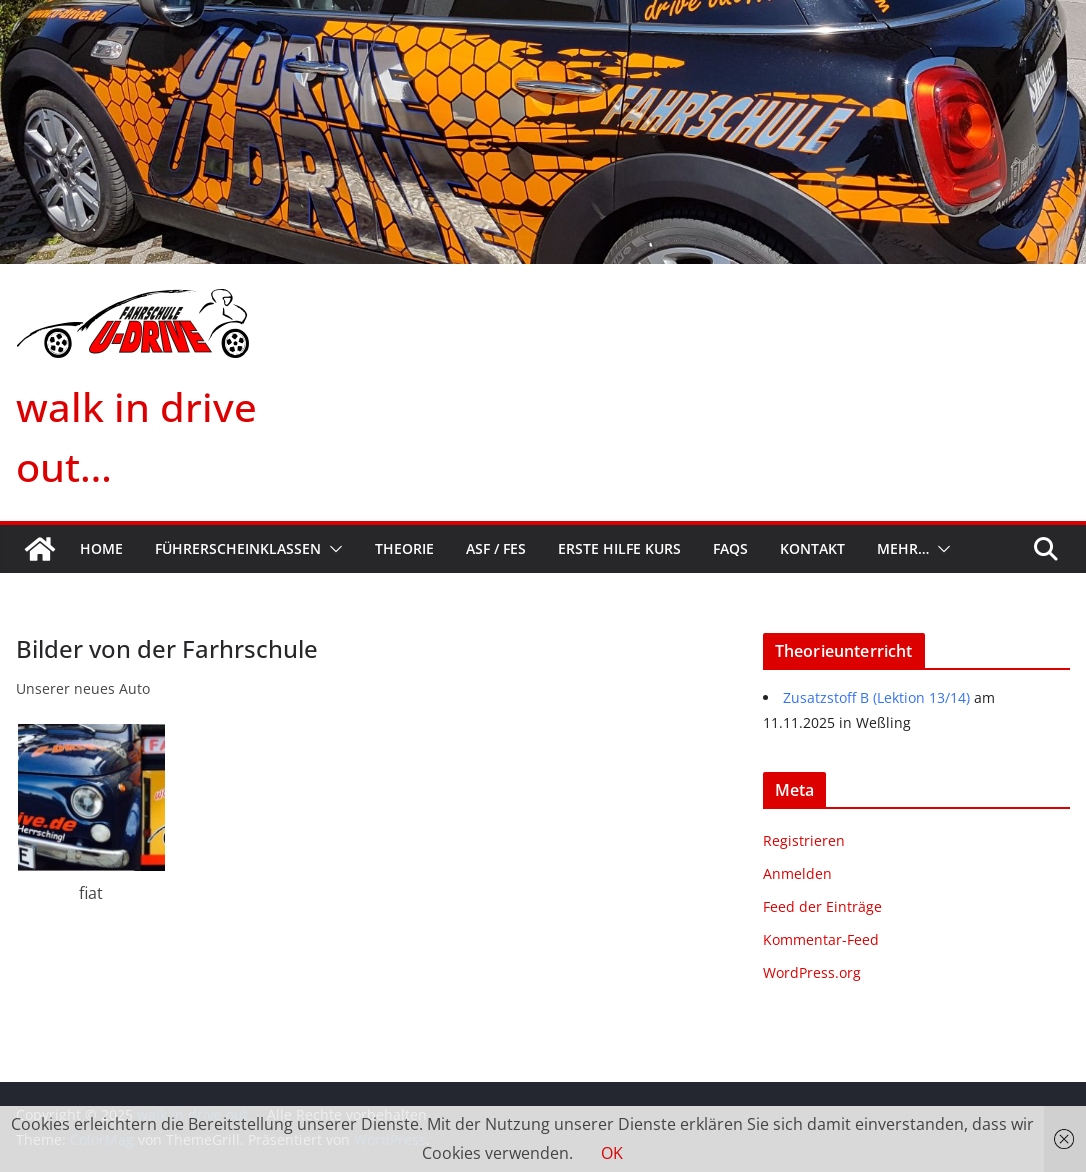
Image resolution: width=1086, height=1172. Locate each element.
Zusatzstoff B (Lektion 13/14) (876, 697)
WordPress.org (812, 972)
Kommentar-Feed (821, 939)
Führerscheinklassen (238, 548)
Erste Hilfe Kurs (619, 548)
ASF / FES (496, 548)
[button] (332, 549)
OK (612, 1153)
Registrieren (804, 840)
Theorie (404, 548)
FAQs (730, 548)
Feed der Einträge (822, 906)
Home (101, 548)
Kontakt (812, 548)
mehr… (903, 548)
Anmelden (797, 873)
